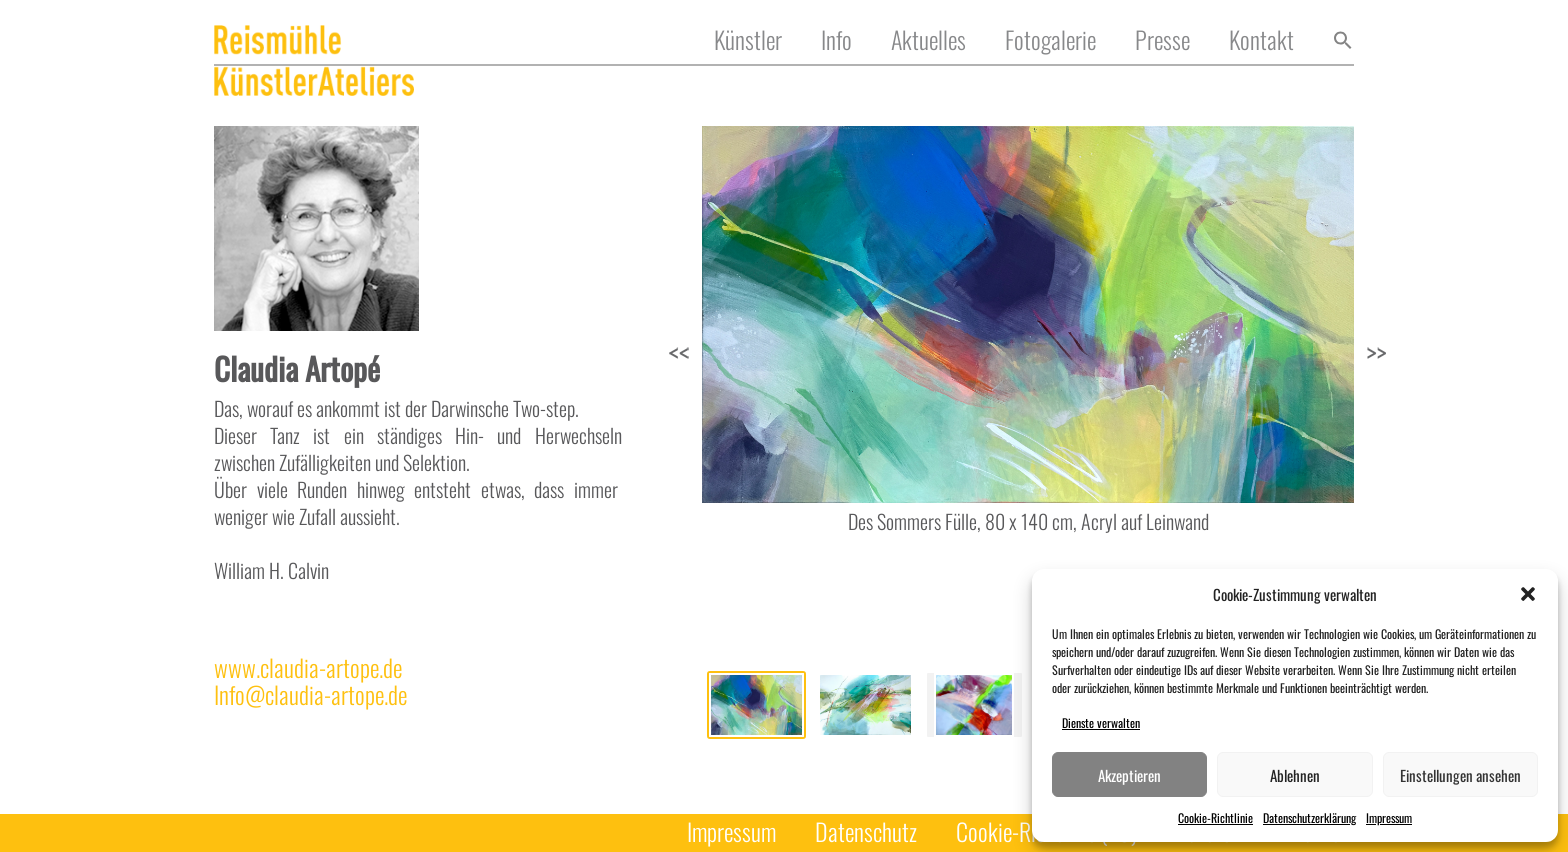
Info (836, 40)
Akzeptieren (1129, 775)
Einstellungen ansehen (1460, 775)
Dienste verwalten (1101, 722)
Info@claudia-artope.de (310, 694)
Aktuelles (928, 40)
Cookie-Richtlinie (1215, 817)
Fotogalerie (1050, 40)
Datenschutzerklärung (1309, 817)
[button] (1528, 594)
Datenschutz (866, 832)
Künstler (748, 40)
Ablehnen (1295, 775)
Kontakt (1261, 40)
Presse (1162, 40)
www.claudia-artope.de (308, 667)
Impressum (1389, 817)
